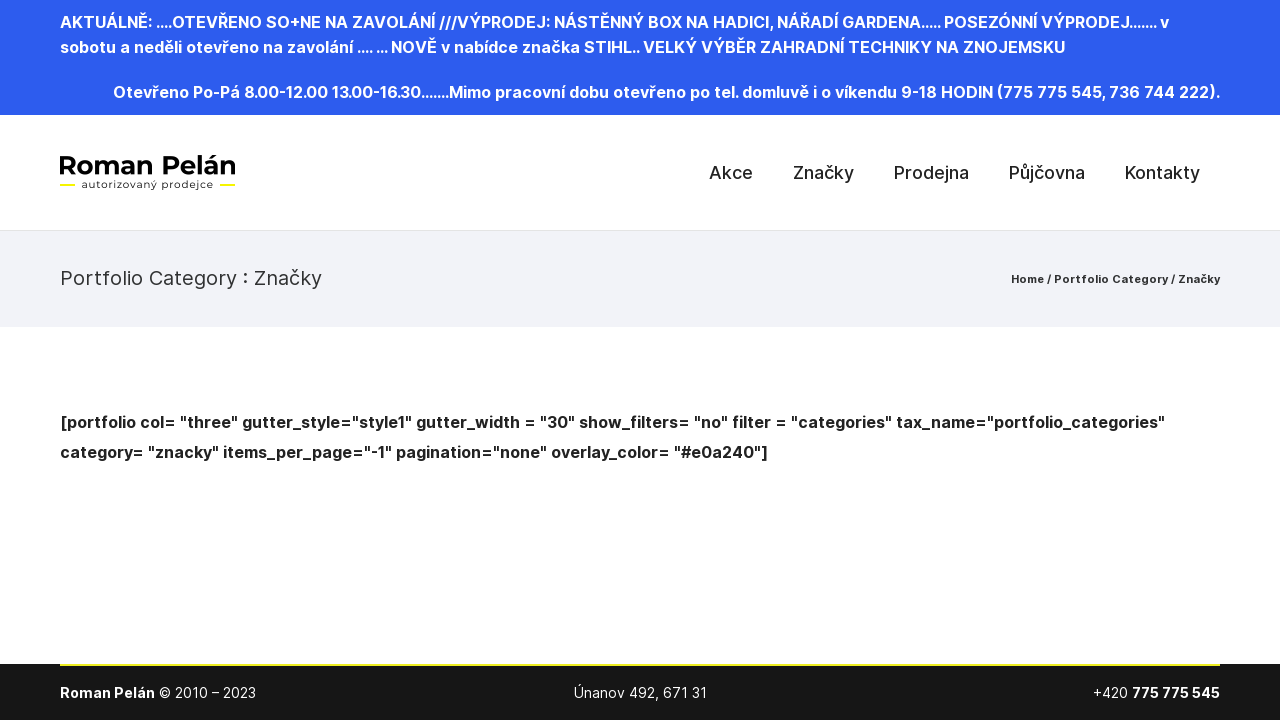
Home (1027, 279)
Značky (823, 172)
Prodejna (931, 172)
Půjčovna (1047, 172)
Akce (731, 172)
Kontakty (1162, 172)
